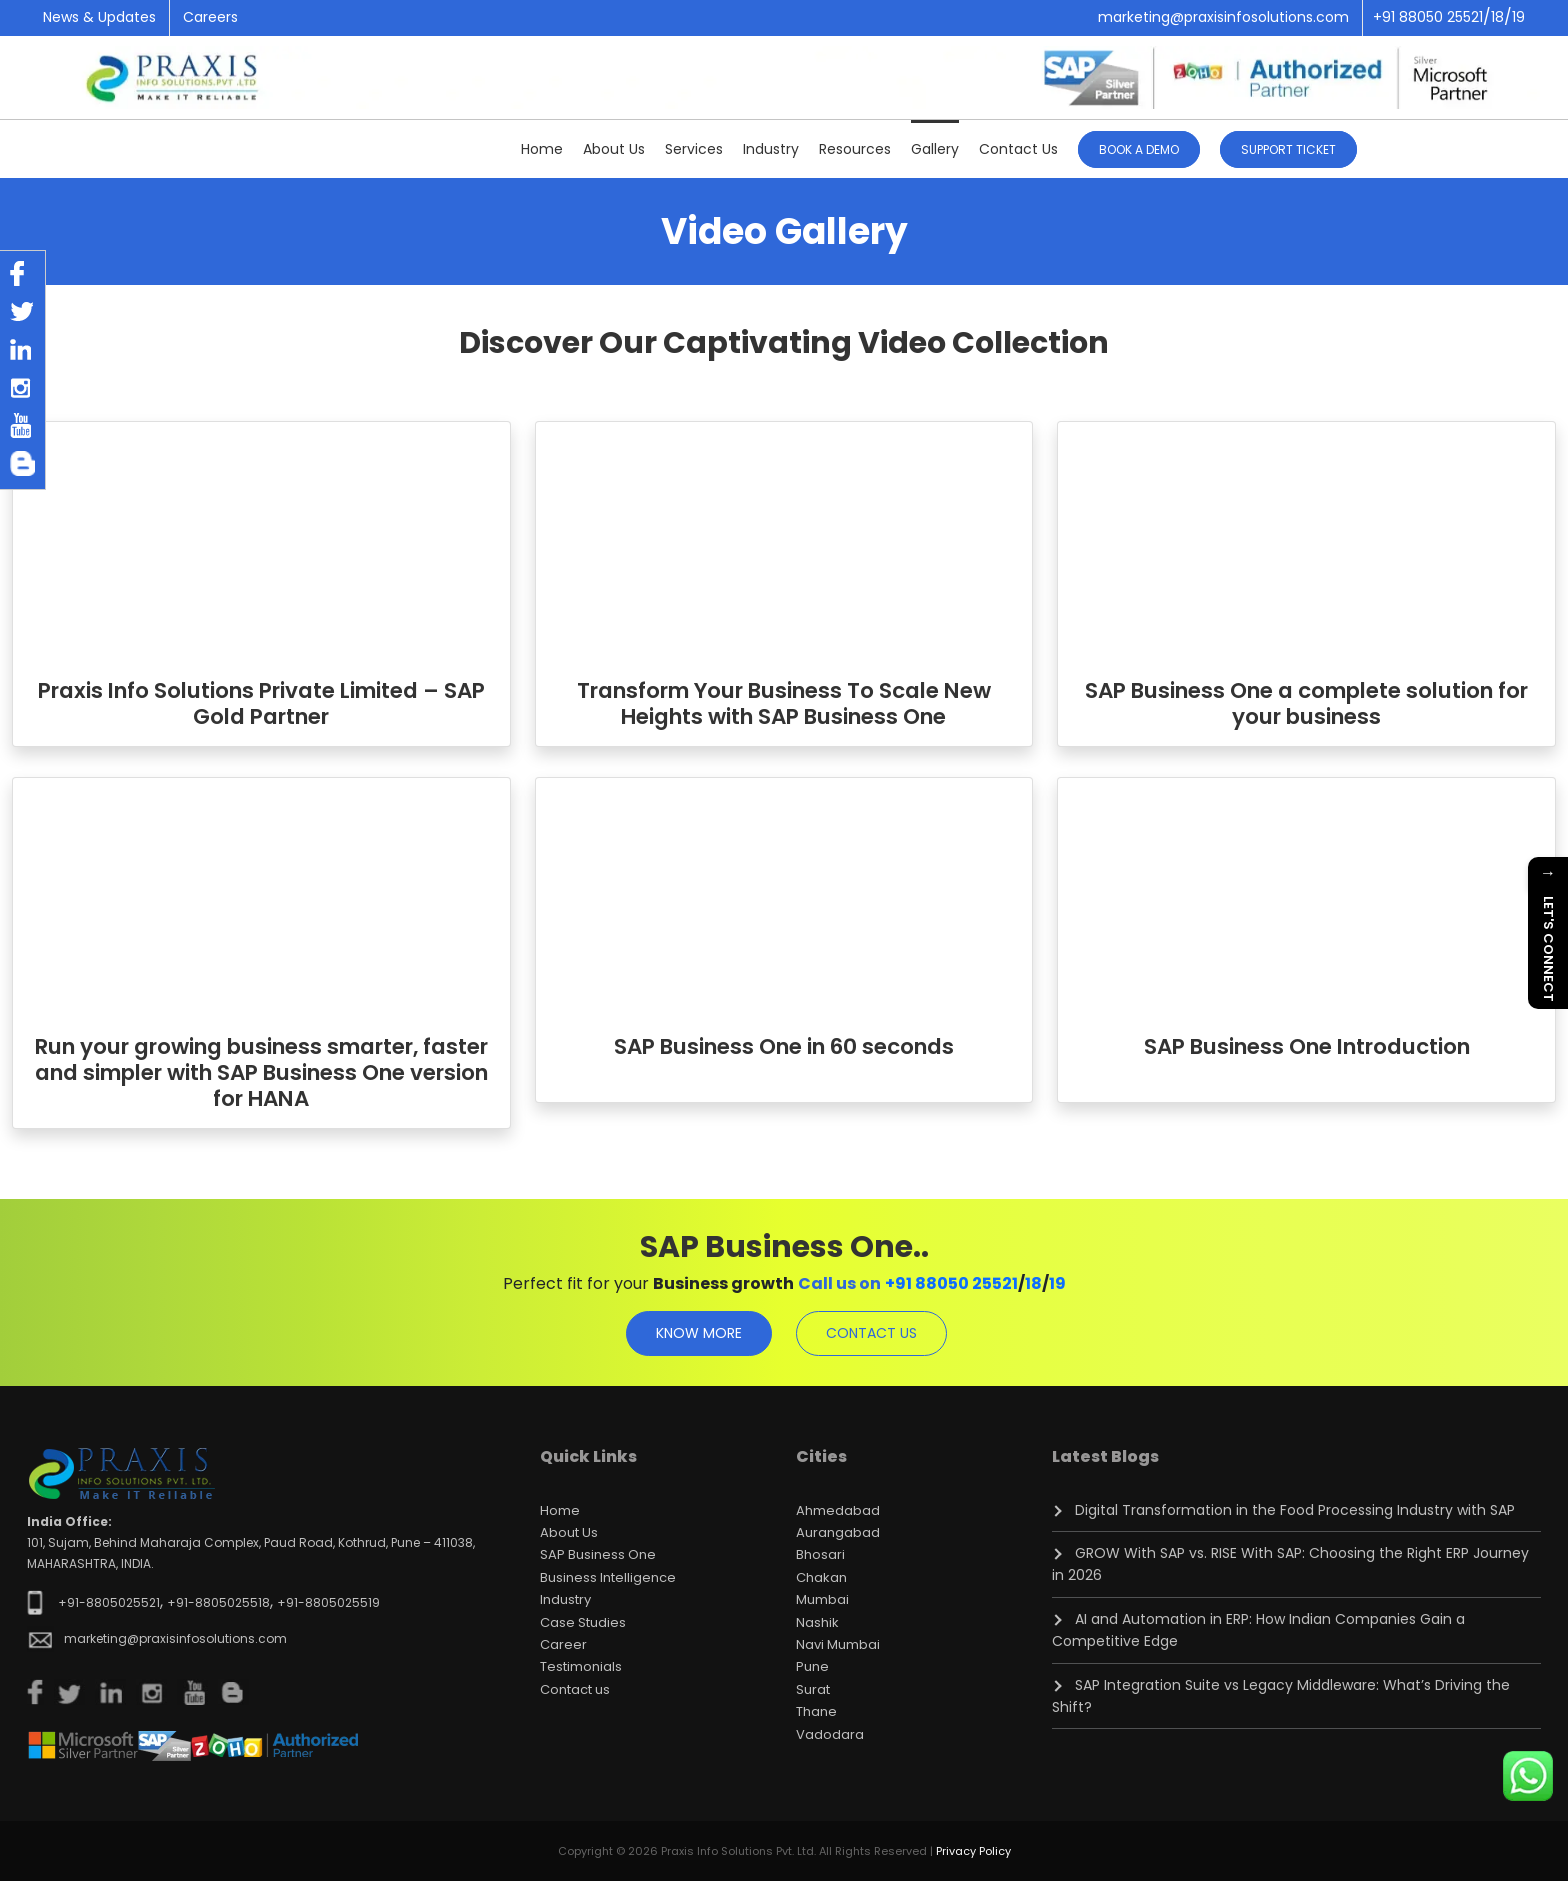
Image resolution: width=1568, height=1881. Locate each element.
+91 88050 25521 (951, 1283)
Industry (771, 149)
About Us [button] (614, 149)
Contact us (575, 1689)
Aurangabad (838, 1532)
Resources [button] (855, 149)
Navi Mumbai (838, 1644)
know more (699, 1333)
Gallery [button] (935, 149)
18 (1033, 1283)
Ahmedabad (838, 1510)
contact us (871, 1333)
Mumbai (822, 1599)
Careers (210, 17)
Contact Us (1018, 149)
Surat (813, 1689)
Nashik (817, 1622)
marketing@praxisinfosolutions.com (1223, 17)
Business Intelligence (608, 1577)
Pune (812, 1666)
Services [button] (694, 149)
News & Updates (99, 17)
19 (1057, 1283)
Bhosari (820, 1554)
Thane (816, 1711)
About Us (569, 1532)
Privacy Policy (973, 1851)
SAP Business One (598, 1554)
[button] (1288, 147)
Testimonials (581, 1666)
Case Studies (583, 1622)
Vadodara (830, 1734)
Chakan (821, 1577)
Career (563, 1644)
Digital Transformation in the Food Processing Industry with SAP (1295, 1510)
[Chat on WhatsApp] (1528, 1776)
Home (542, 149)
